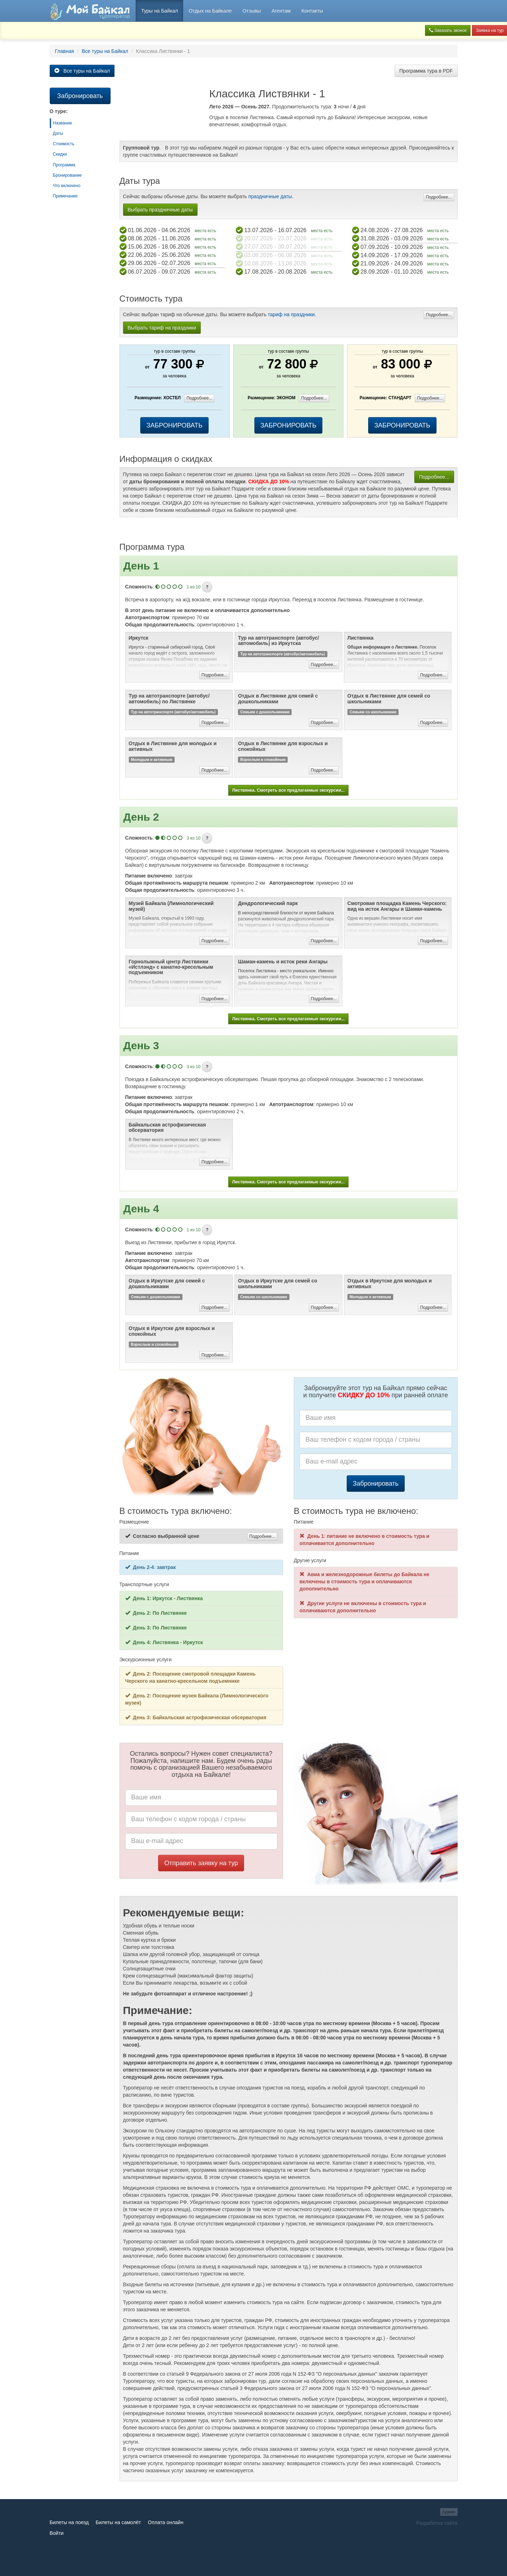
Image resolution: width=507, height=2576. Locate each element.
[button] (207, 587)
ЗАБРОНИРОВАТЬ (174, 425)
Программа (64, 164)
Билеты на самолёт (118, 2522)
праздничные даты (270, 196)
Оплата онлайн (165, 2522)
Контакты (312, 11)
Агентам (281, 11)
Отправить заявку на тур (201, 1863)
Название (62, 123)
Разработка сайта (436, 2523)
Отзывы (252, 11)
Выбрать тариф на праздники (162, 328)
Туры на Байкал (159, 11)
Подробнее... (439, 197)
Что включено (67, 185)
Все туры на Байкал (105, 51)
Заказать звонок (448, 30)
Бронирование (67, 175)
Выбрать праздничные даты (160, 209)
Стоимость (63, 143)
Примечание (65, 196)
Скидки (60, 154)
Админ (448, 2511)
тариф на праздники (291, 314)
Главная (64, 51)
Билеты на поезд (69, 2522)
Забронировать (376, 1483)
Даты (58, 133)
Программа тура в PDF (426, 71)
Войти (57, 2533)
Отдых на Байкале (210, 11)
